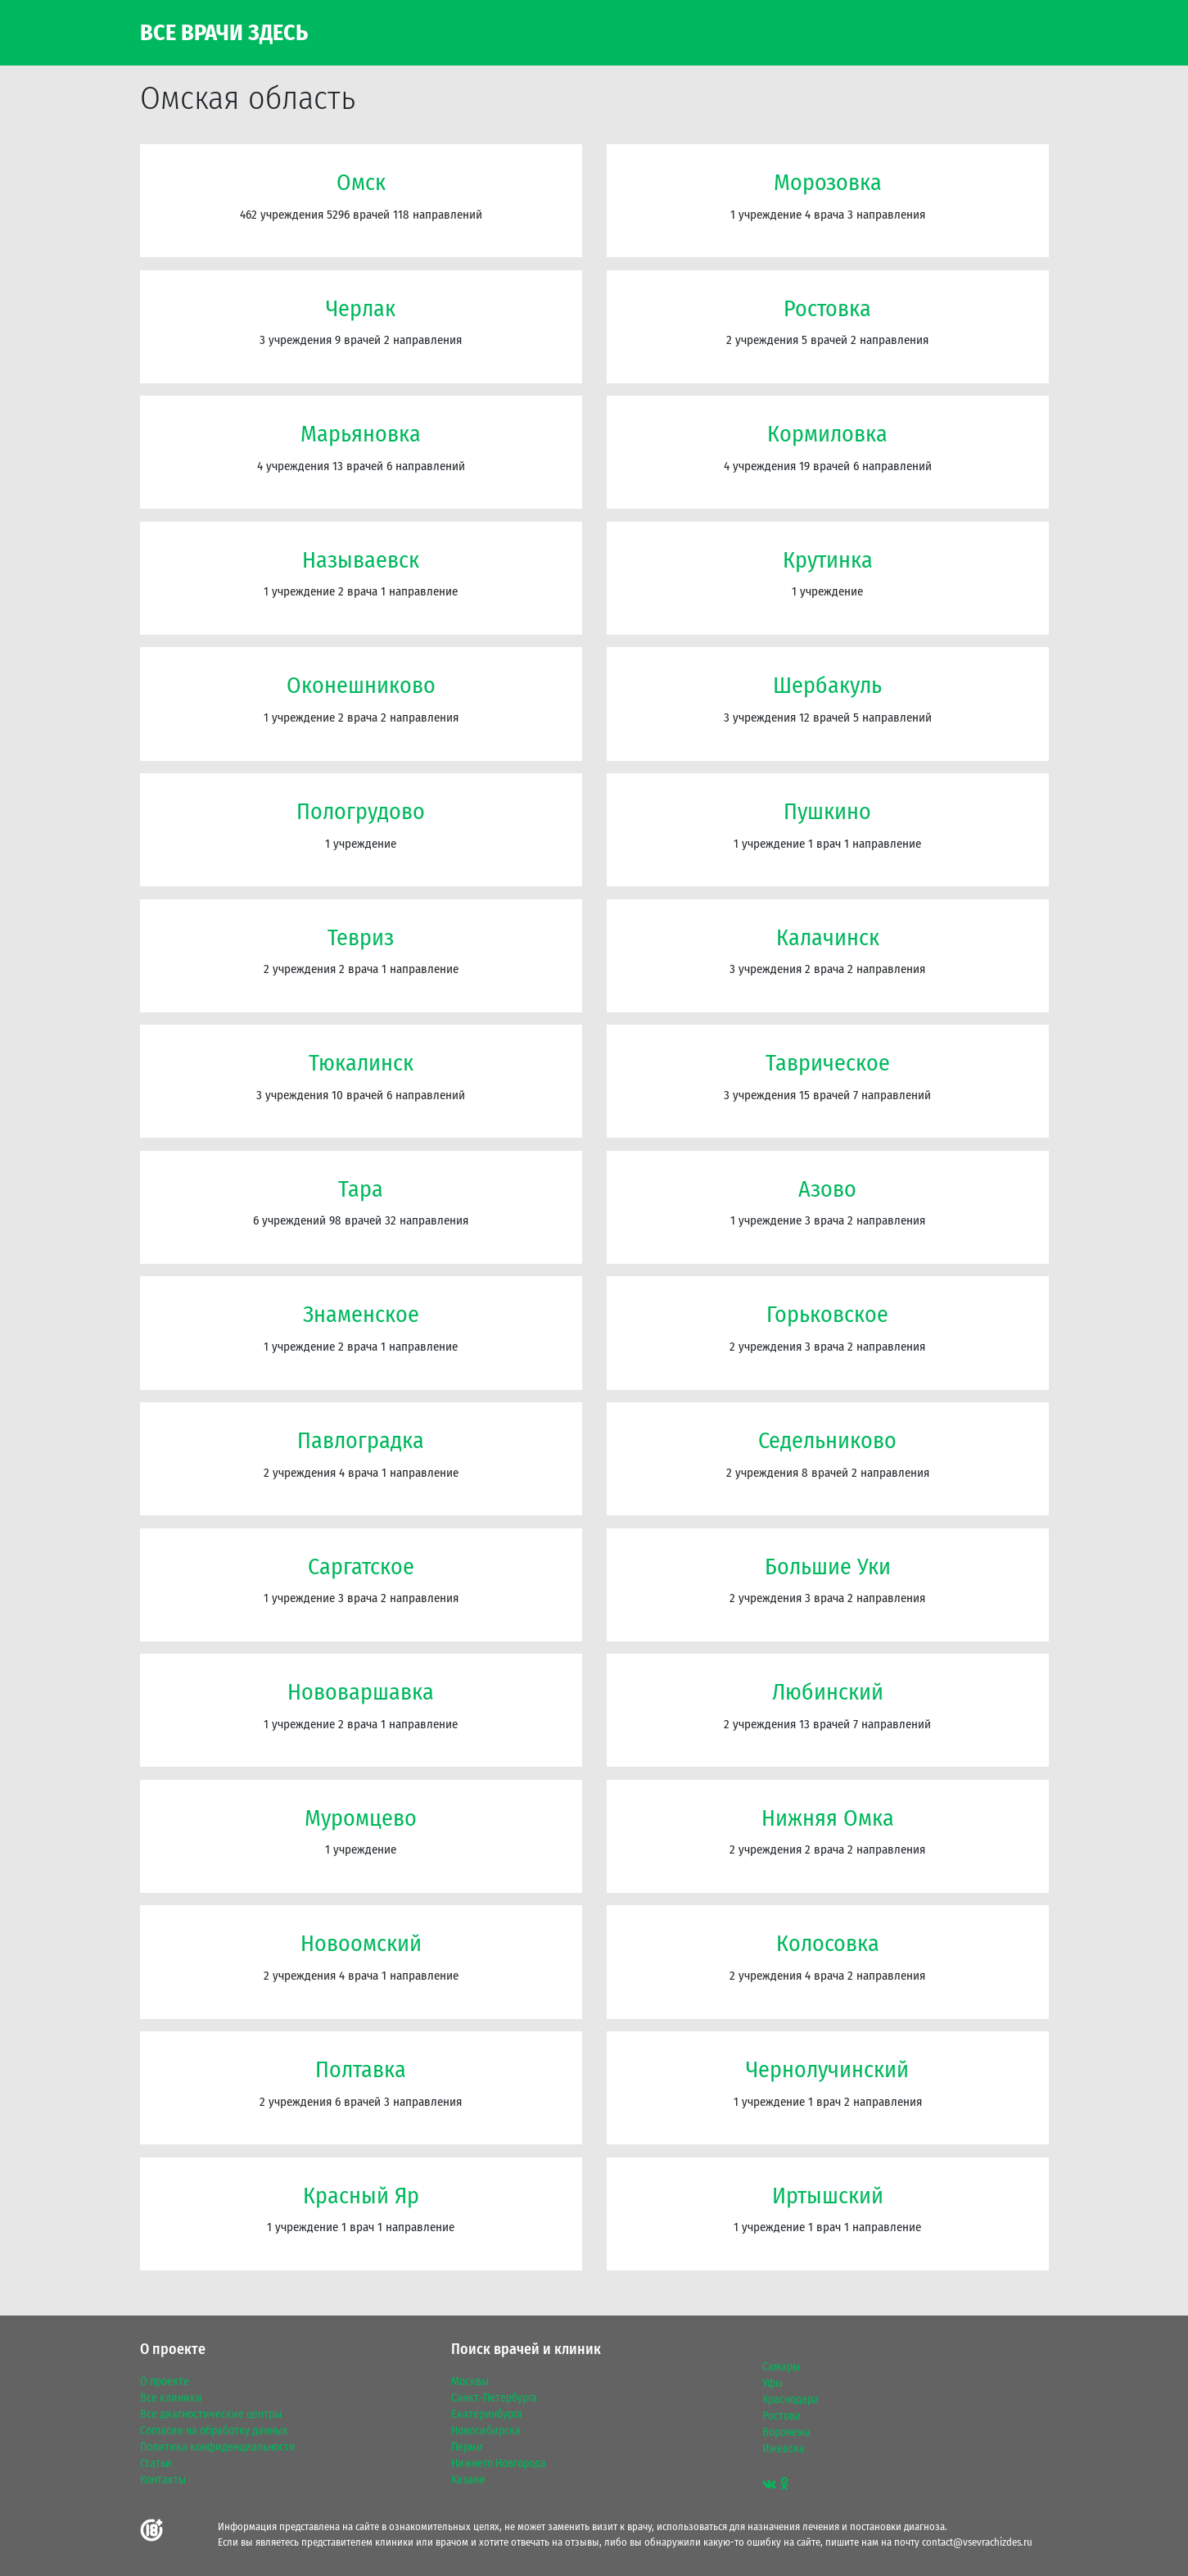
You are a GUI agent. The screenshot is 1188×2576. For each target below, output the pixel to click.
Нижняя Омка (827, 1817)
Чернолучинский (827, 2069)
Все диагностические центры (211, 2414)
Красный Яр (361, 2195)
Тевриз (360, 937)
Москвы (470, 2382)
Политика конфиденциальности (218, 2447)
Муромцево (361, 1817)
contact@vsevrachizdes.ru (977, 2542)
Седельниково (827, 1440)
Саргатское (361, 1566)
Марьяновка (360, 433)
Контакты (163, 2480)
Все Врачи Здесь (224, 32)
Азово (827, 1188)
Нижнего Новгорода (498, 2464)
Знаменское (361, 1314)
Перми (467, 2447)
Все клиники (171, 2398)
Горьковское (827, 1314)
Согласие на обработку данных (213, 2431)
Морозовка (828, 182)
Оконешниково (361, 685)
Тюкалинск (361, 1062)
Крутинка (828, 559)
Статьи (156, 2464)
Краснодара (790, 2400)
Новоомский (361, 1943)
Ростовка (827, 308)
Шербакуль (827, 685)
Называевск (360, 559)
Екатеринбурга (486, 2414)
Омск (361, 182)
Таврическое (828, 1062)
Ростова (781, 2416)
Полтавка (360, 2069)
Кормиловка (827, 433)
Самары (781, 2367)
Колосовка (827, 1943)
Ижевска (783, 2449)
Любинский (827, 1691)
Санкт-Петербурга (494, 2398)
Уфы (772, 2383)
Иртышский (827, 2195)
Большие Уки (828, 1566)
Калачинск (827, 937)
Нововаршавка (360, 1691)
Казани (468, 2480)
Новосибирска (486, 2431)
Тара (360, 1188)
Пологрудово (360, 811)
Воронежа (786, 2432)
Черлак (360, 308)
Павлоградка (360, 1440)
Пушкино (827, 811)
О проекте (164, 2382)
